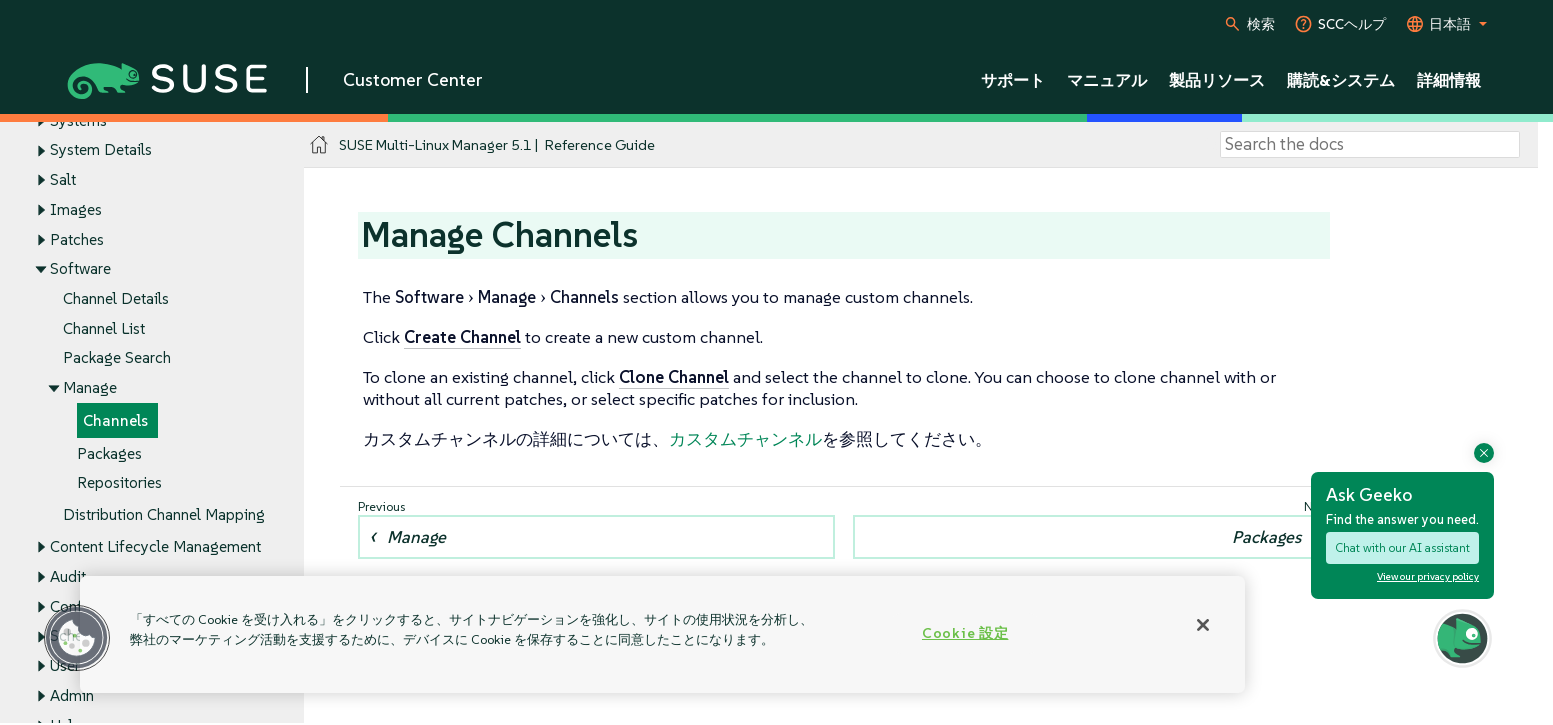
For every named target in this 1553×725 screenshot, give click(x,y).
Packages (109, 453)
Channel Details (116, 298)
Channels (115, 420)
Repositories (119, 483)
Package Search (117, 358)
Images (76, 209)
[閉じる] (1203, 625)
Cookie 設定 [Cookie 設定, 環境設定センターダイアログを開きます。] (965, 633)
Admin (72, 695)
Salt (63, 179)
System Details (101, 150)
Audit (68, 576)
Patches (77, 239)
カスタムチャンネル (745, 439)
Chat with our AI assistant (1402, 547)
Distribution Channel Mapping (164, 515)
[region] (662, 634)
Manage (90, 388)
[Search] (1370, 145)
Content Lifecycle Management (155, 547)
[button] (77, 638)
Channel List (104, 328)
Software (80, 269)
